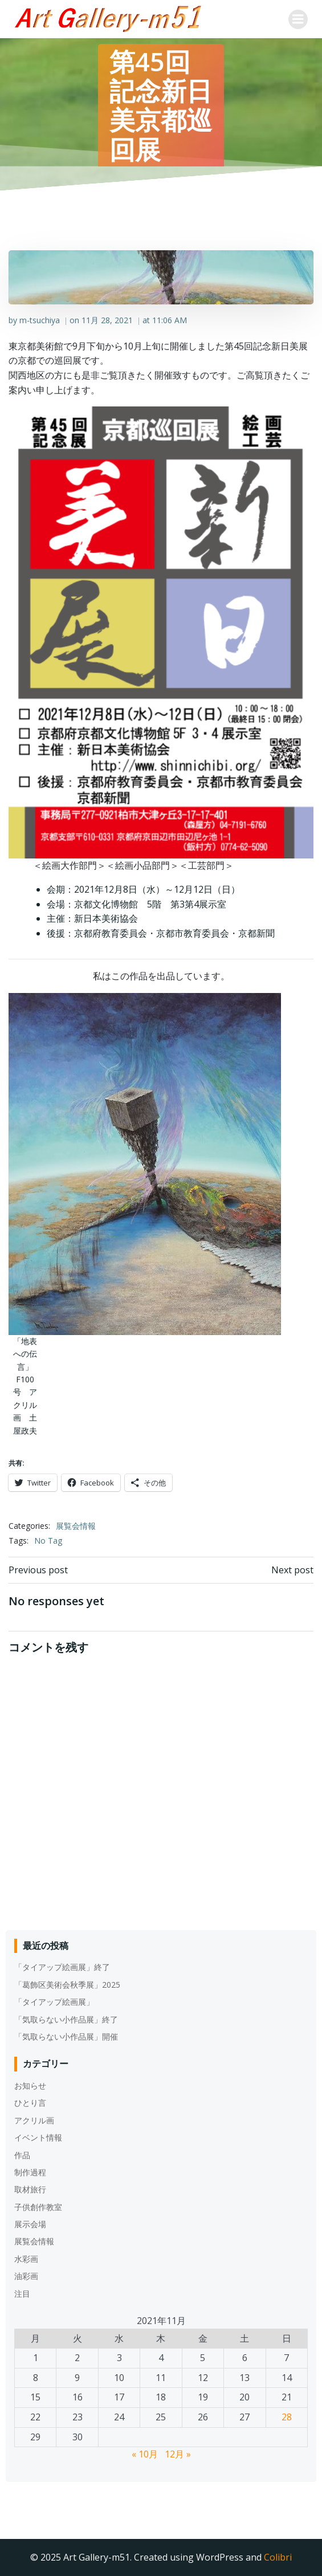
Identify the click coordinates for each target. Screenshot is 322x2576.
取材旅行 (30, 2189)
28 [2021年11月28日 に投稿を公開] (287, 2417)
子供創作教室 (38, 2206)
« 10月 (145, 2454)
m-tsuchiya (39, 320)
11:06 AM (169, 320)
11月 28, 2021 (107, 320)
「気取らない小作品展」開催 (66, 2036)
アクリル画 (34, 2120)
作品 (22, 2155)
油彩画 (26, 2275)
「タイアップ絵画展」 (54, 2001)
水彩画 (26, 2258)
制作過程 (30, 2172)
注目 (22, 2293)
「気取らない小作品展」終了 (66, 2019)
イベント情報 (38, 2137)
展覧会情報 (76, 1525)
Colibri (278, 2557)
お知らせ (30, 2085)
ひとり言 (30, 2102)
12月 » (178, 2454)
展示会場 (30, 2224)
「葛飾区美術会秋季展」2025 (67, 1984)
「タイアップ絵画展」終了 (62, 1966)
